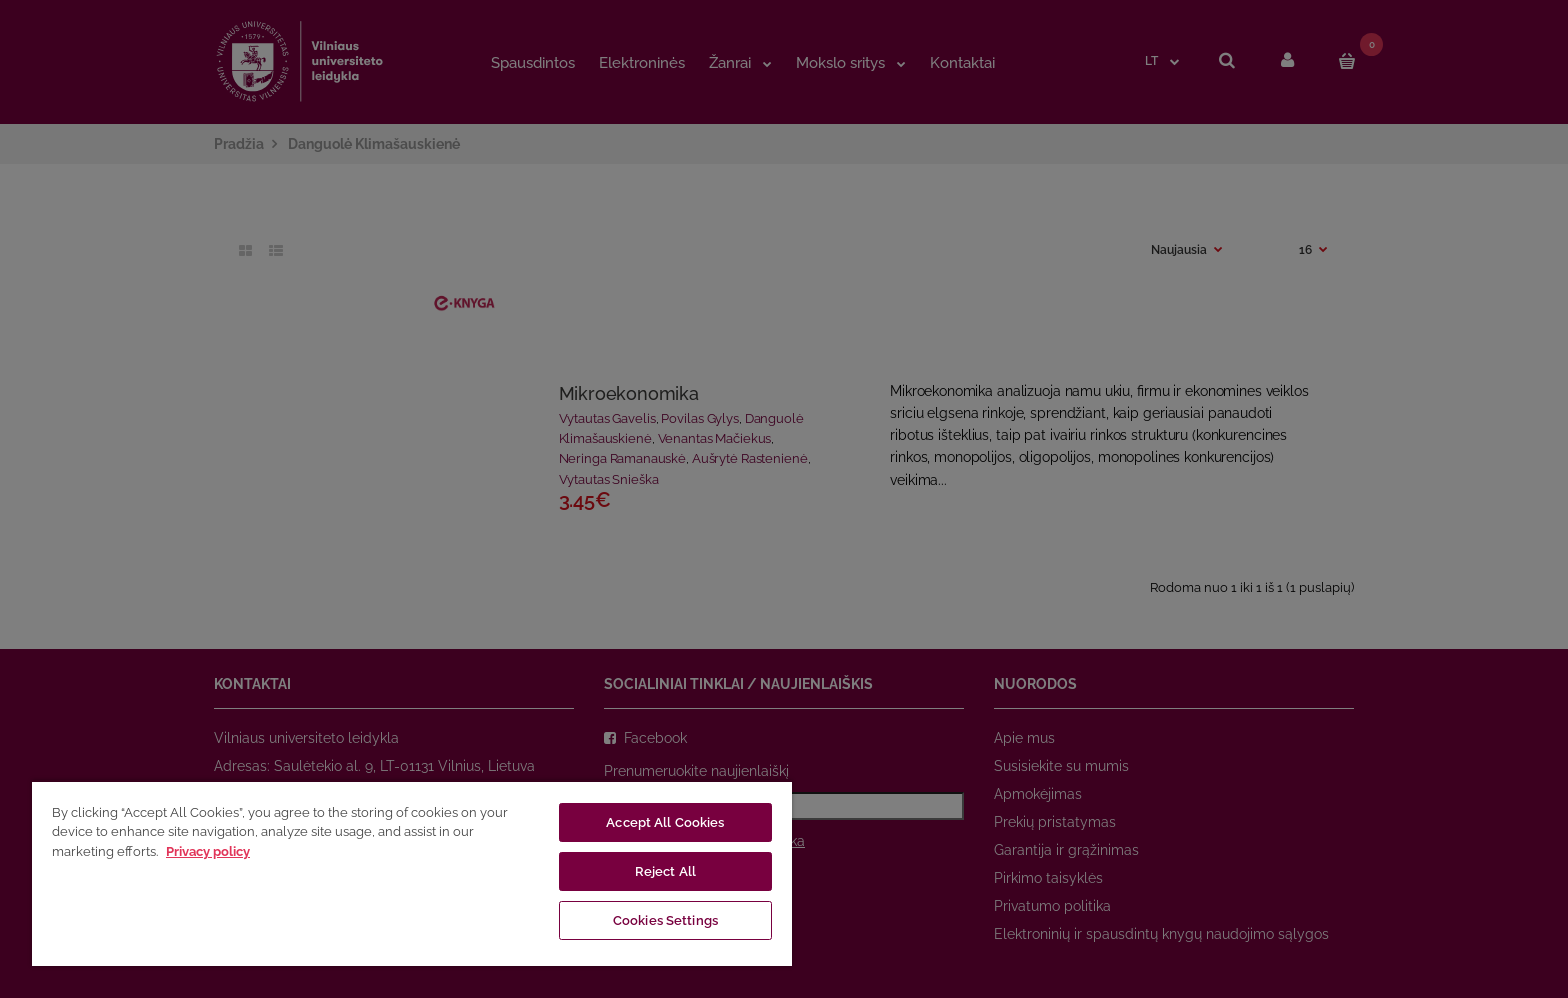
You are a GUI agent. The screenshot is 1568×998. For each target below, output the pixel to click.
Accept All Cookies (665, 822)
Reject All (665, 871)
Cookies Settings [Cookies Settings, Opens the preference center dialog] (665, 920)
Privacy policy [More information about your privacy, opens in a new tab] (208, 851)
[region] (412, 873)
